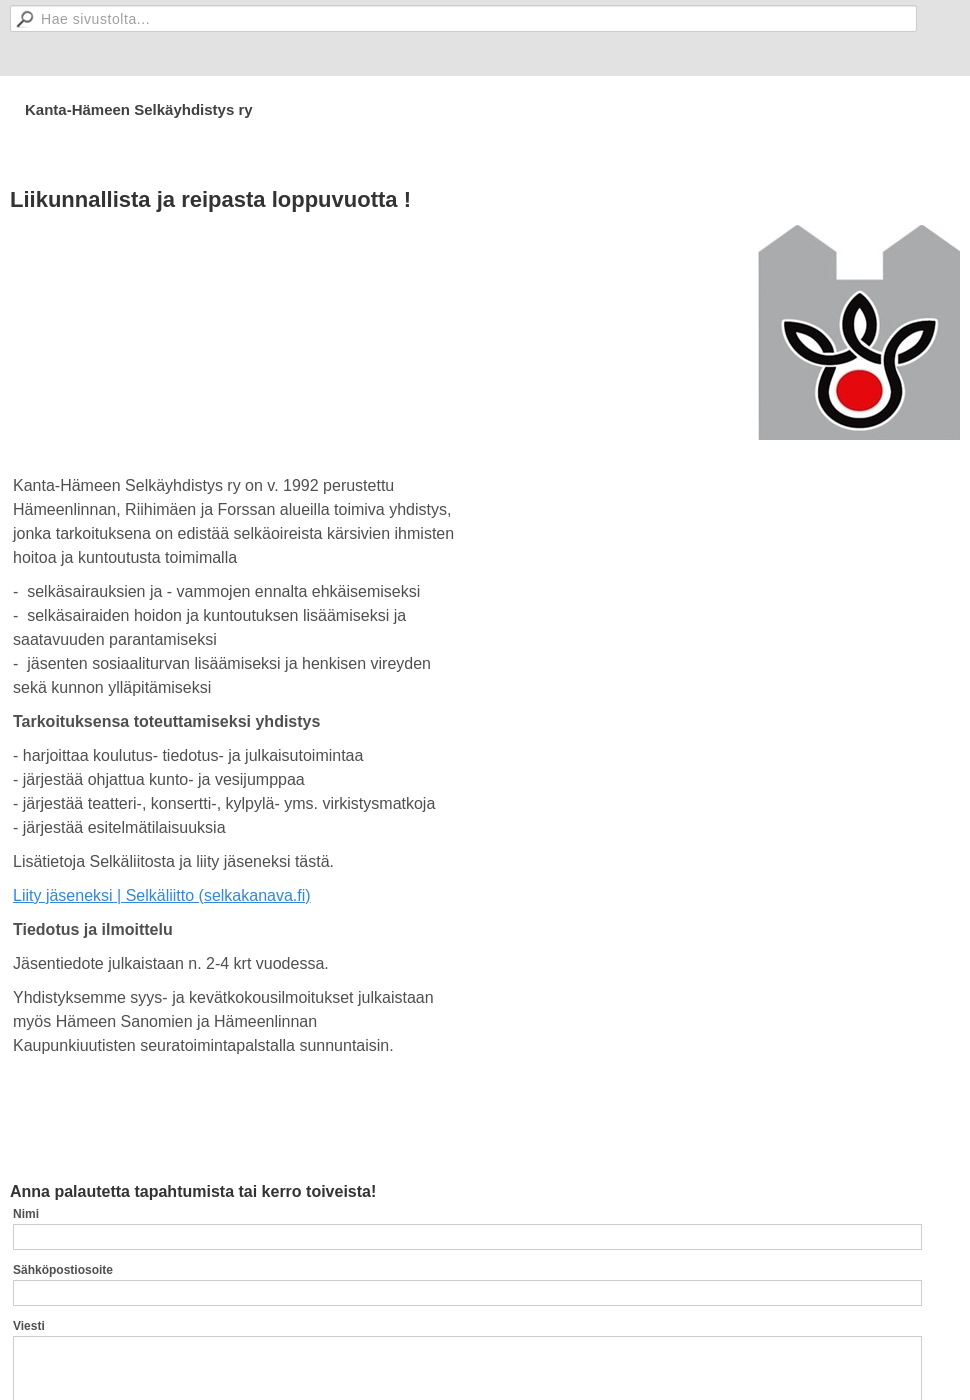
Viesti (29, 1326)
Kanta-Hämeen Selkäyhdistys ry (139, 109)
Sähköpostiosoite (63, 1270)
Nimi (26, 1214)
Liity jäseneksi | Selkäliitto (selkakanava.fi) (162, 895)
